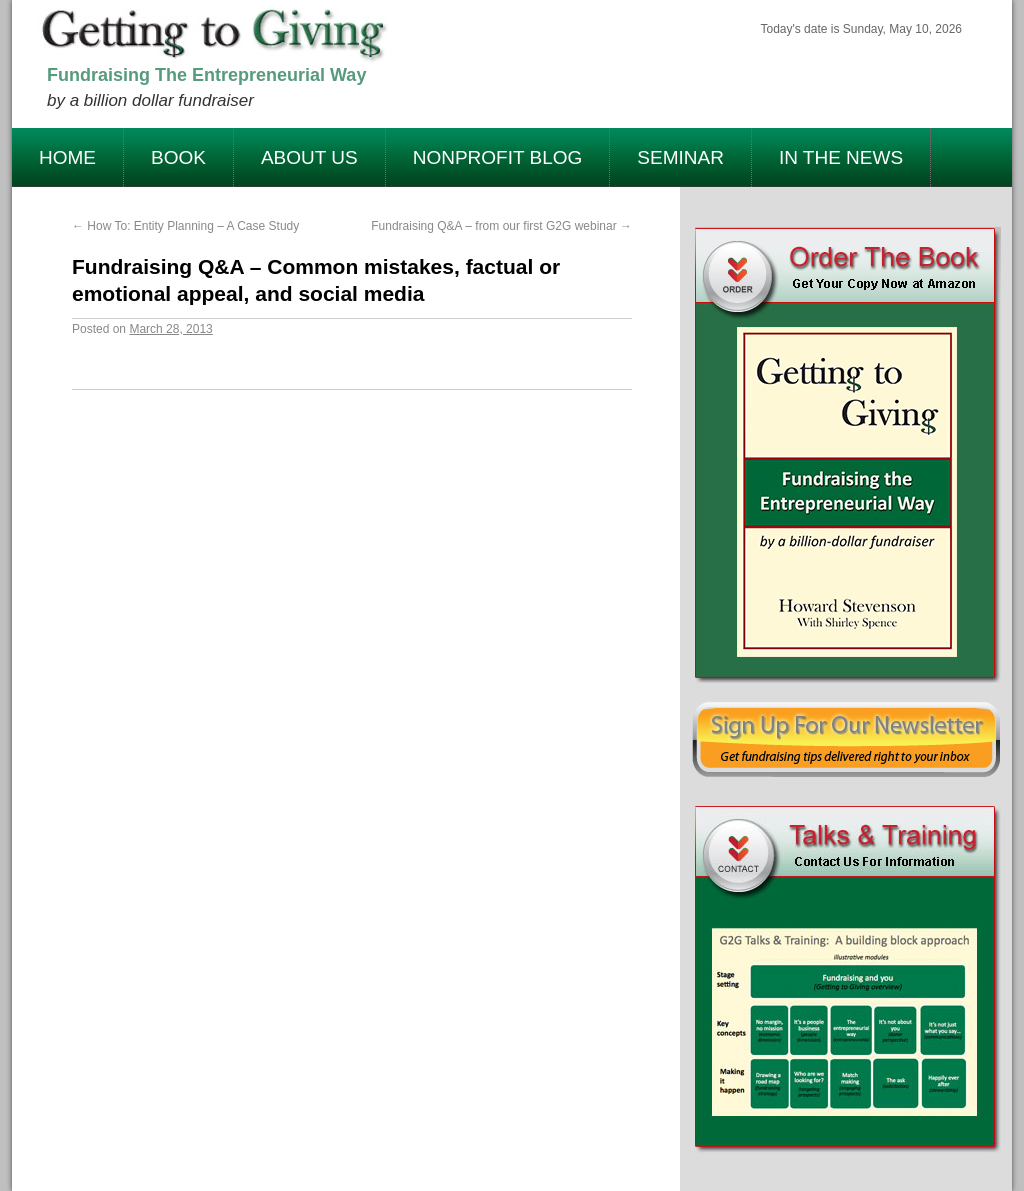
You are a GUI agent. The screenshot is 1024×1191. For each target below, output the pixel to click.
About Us (309, 157)
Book (178, 157)
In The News (841, 157)
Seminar (680, 157)
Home (67, 157)
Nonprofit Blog (498, 157)
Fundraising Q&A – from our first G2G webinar (501, 226)
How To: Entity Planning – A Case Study (185, 226)
